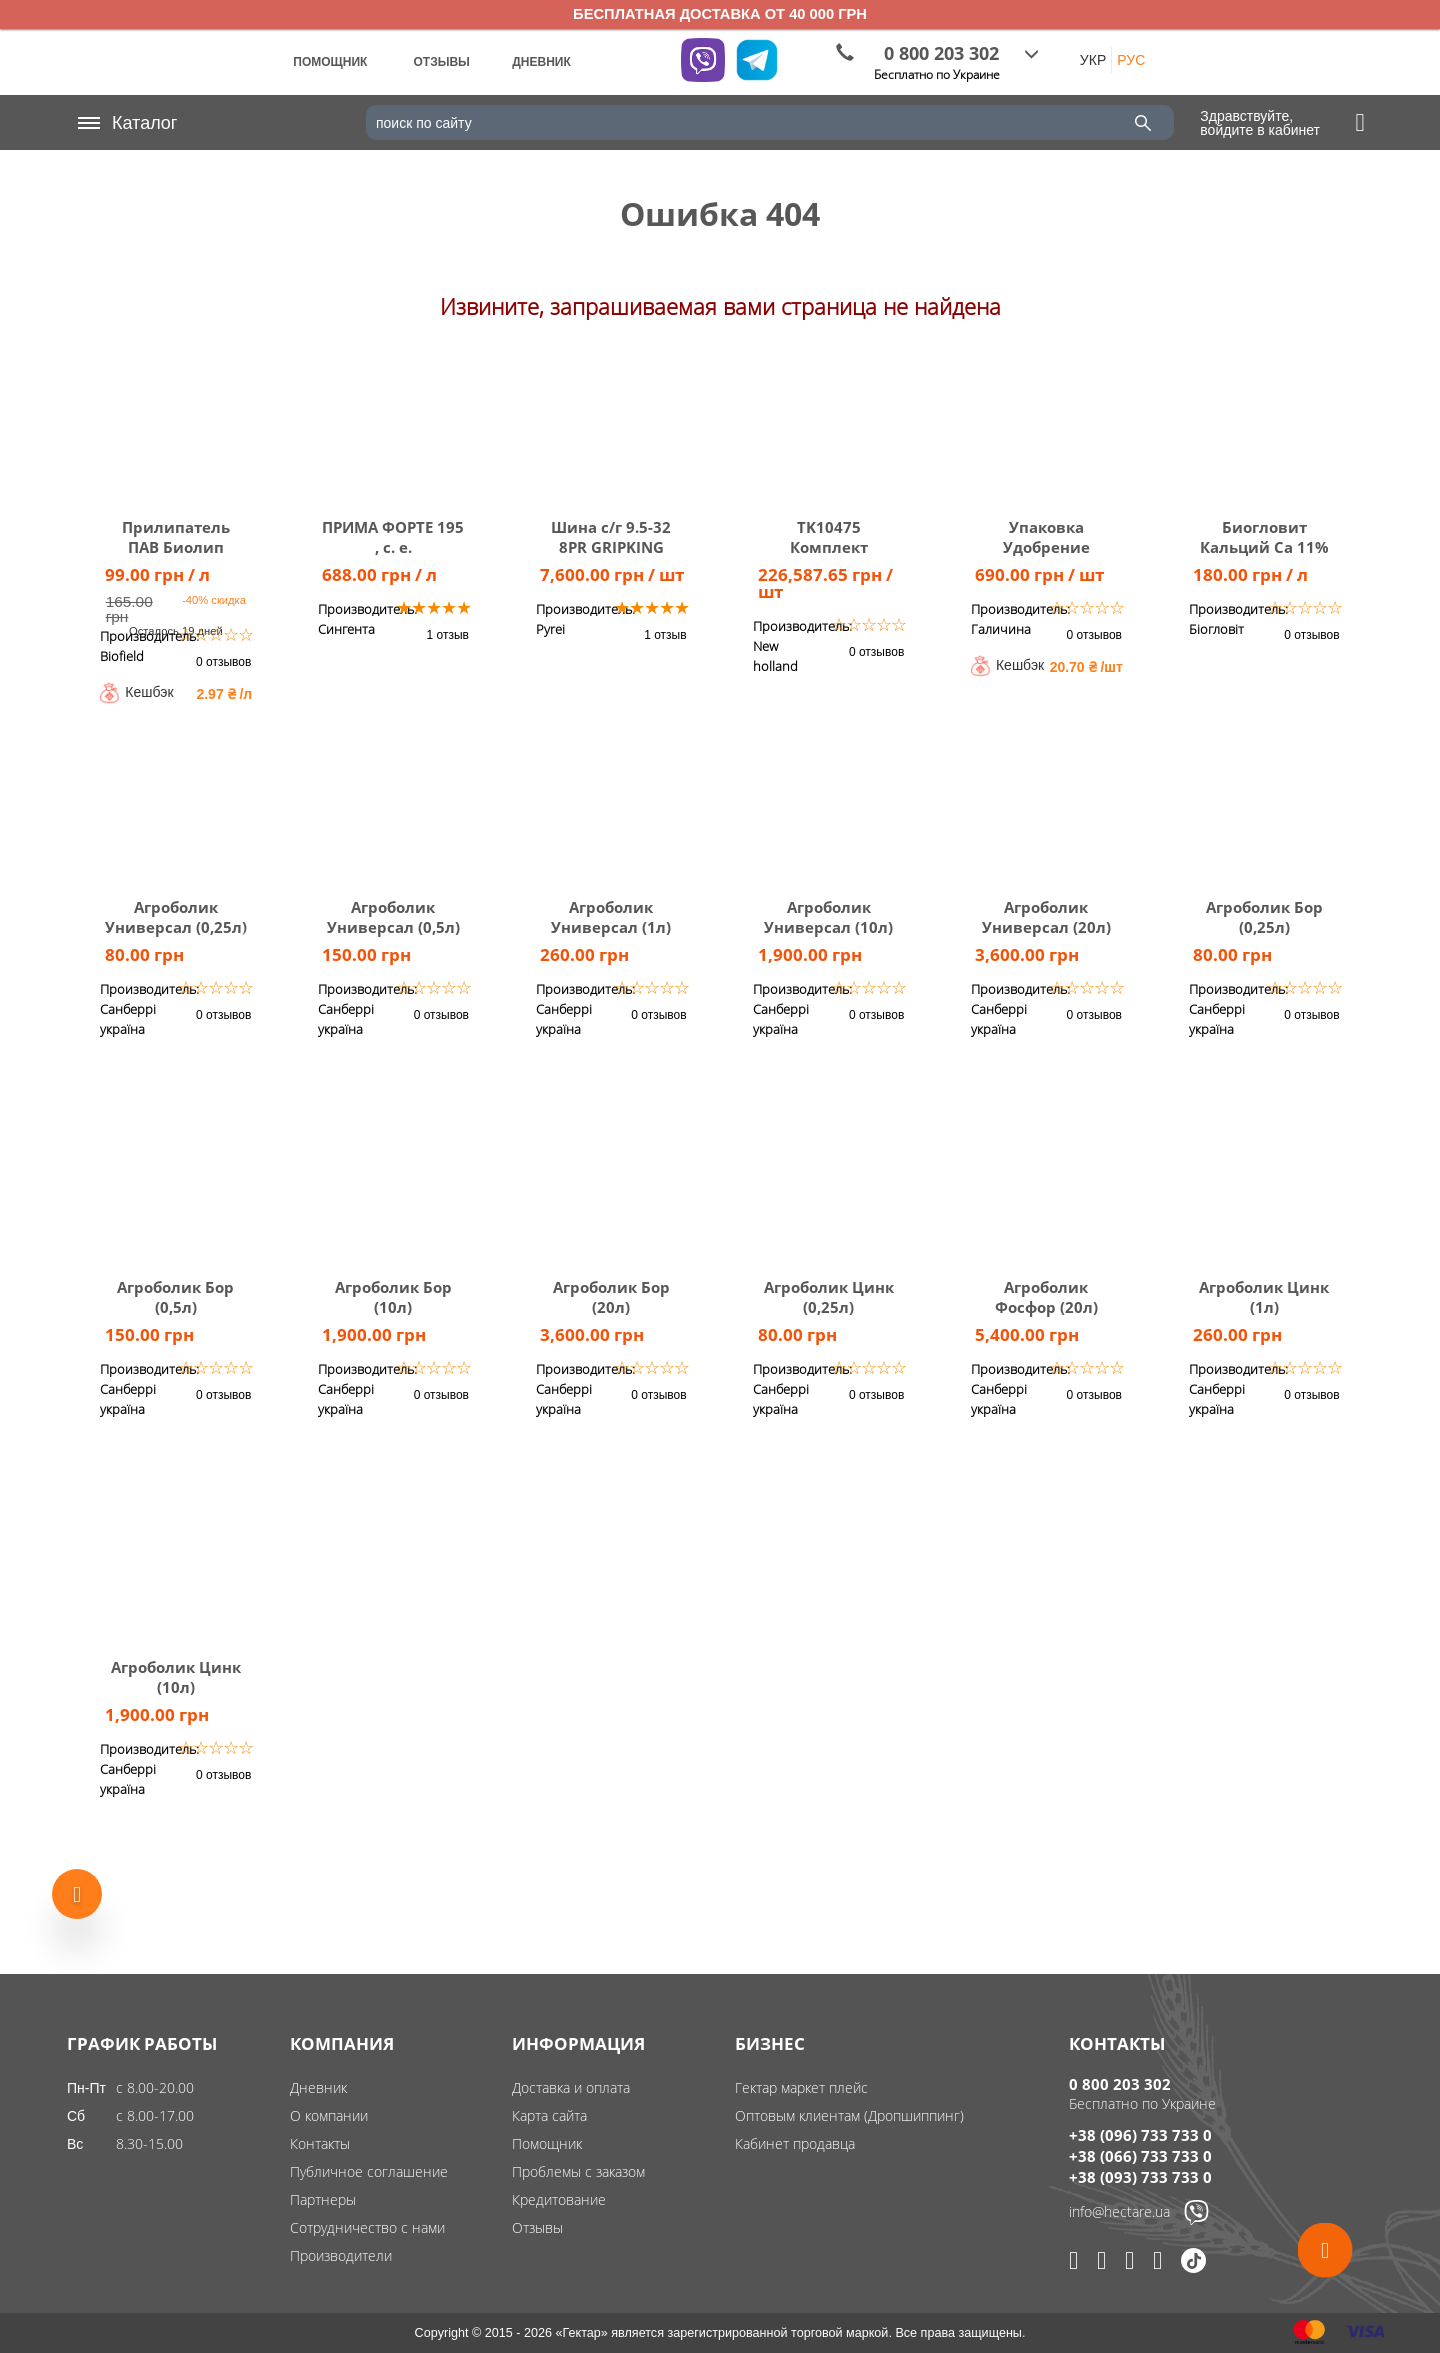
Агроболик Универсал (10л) (828, 917)
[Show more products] (77, 1887)
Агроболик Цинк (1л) (1264, 1297)
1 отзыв (448, 635)
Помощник (547, 2143)
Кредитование (559, 2199)
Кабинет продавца (795, 2143)
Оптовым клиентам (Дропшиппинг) (849, 2115)
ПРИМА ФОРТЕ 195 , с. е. (393, 537)
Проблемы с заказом (578, 2171)
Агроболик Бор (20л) (611, 1297)
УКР (1093, 60)
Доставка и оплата (571, 2087)
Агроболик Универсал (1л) (611, 917)
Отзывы (537, 2227)
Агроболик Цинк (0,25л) (829, 1297)
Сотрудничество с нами (367, 2227)
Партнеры (323, 2199)
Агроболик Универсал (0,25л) (176, 917)
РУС (1131, 60)
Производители (341, 2255)
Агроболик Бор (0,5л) (175, 1297)
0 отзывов (223, 662)
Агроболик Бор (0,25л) (1264, 917)
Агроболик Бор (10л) (393, 1297)
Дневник (318, 2087)
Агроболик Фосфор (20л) (1046, 1297)
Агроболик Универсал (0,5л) (393, 917)
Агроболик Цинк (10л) (176, 1677)
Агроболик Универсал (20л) (1046, 917)
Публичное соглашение (369, 2171)
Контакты (320, 2143)
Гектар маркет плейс (801, 2087)
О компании (329, 2115)
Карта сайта (549, 2115)
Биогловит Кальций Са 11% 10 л (1264, 547)
